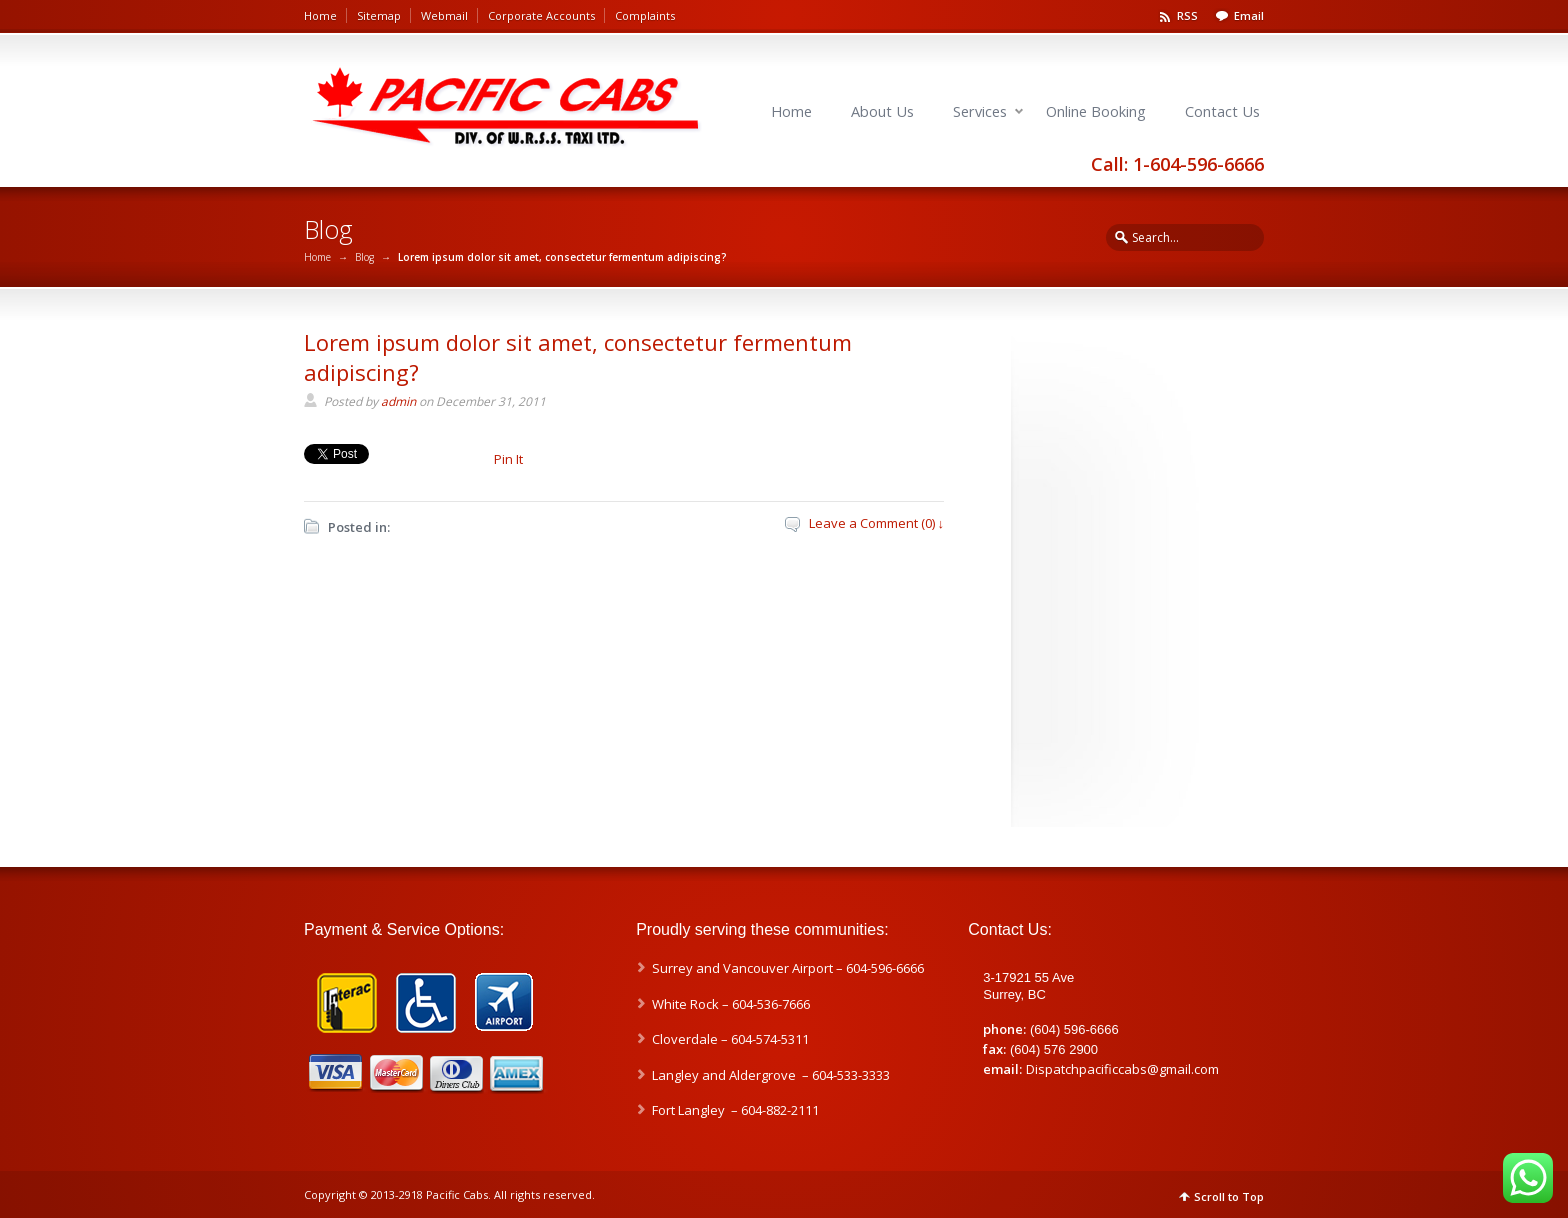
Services (980, 111)
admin (398, 401)
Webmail (444, 15)
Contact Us (1222, 111)
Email (1249, 15)
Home (320, 15)
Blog (364, 257)
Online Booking (1096, 111)
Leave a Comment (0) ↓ (877, 523)
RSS (1187, 15)
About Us (882, 111)
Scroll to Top (1229, 1196)
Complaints (645, 15)
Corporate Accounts (541, 15)
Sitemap (379, 15)
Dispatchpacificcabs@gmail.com (1122, 1069)
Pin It (508, 459)
